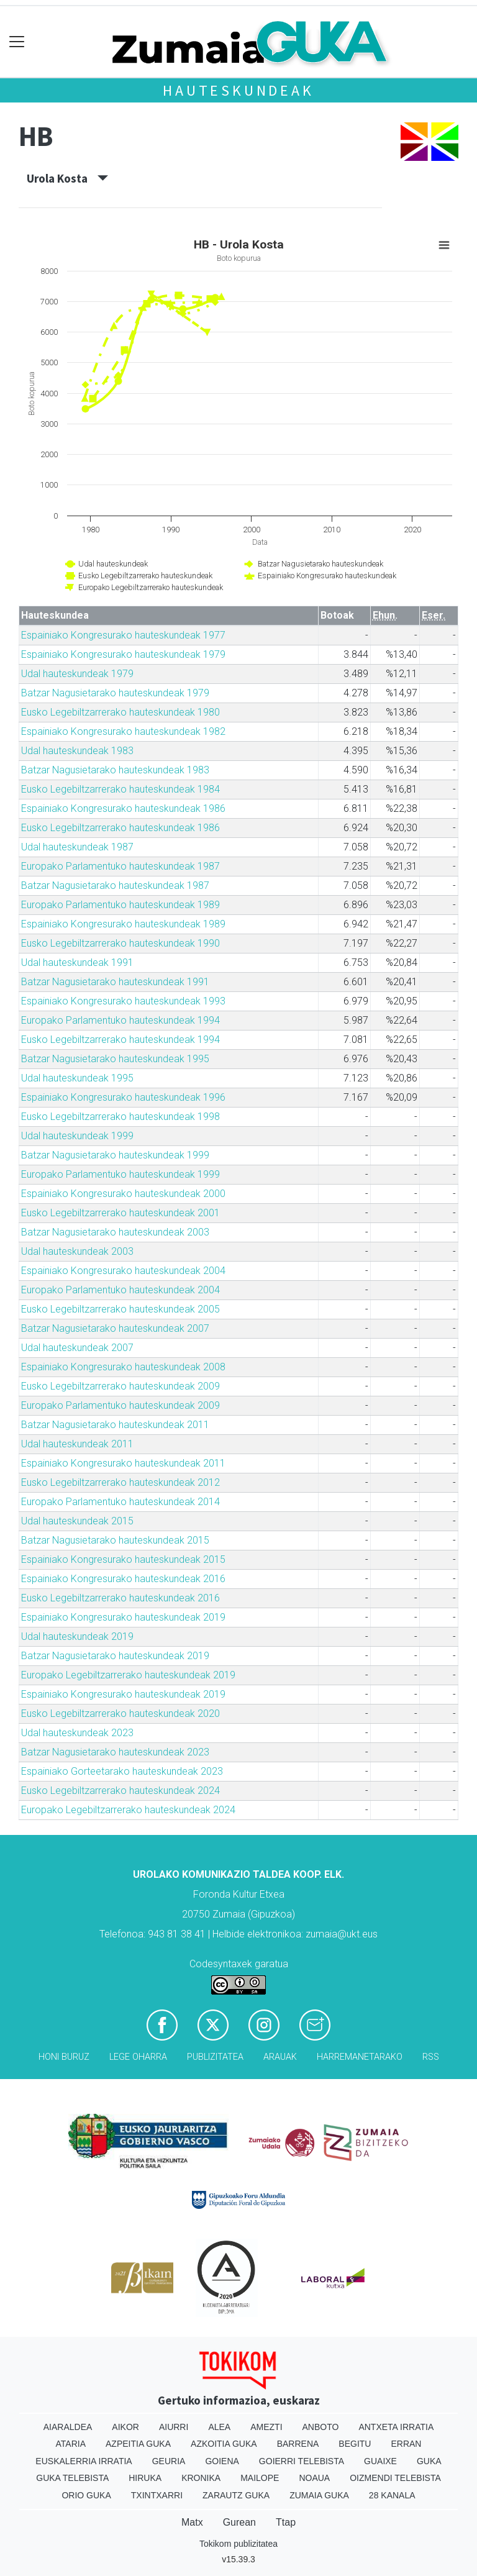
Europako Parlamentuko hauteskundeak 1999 (120, 1174)
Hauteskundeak (238, 90)
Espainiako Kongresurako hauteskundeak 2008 (123, 1367)
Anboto (320, 2427)
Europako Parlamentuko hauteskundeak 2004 (120, 1290)
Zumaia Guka (319, 2495)
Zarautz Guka (236, 2495)
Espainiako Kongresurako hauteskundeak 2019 (123, 1617)
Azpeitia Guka (138, 2444)
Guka (429, 2461)
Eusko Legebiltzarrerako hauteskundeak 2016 (120, 1598)
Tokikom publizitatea (238, 2544)
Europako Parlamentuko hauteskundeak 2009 (120, 1405)
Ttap (286, 2522)
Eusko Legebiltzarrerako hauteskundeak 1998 (120, 1116)
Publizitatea (215, 2057)
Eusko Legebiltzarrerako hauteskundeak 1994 (120, 1039)
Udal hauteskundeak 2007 (77, 1348)
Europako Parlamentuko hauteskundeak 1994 (120, 1020)
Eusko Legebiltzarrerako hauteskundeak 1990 (120, 943)
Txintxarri (157, 2495)
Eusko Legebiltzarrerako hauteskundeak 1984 (120, 789)
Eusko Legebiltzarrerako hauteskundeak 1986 (120, 828)
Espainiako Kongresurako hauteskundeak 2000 (123, 1193)
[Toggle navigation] (17, 42)
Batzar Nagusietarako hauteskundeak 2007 (115, 1328)
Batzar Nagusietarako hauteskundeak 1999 (115, 1155)
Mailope (259, 2478)
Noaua (314, 2478)
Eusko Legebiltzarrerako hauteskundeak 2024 (120, 1790)
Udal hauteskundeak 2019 (77, 1636)
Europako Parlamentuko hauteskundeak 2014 (120, 1502)
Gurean (239, 2522)
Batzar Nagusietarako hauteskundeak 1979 (115, 693)
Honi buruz (64, 2057)
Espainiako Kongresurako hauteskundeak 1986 (123, 808)
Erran (406, 2444)
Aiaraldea (68, 2427)
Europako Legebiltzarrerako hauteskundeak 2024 (128, 1810)
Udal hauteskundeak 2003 (77, 1251)
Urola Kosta (67, 178)
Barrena (298, 2444)
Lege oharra (138, 2057)
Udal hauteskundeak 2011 (77, 1444)
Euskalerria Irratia (83, 2461)
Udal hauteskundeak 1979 (77, 674)
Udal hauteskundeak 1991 (77, 962)
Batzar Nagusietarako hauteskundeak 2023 (115, 1752)
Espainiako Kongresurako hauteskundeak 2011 (123, 1463)
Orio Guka (86, 2495)
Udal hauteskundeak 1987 (77, 847)
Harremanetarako (359, 2057)
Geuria (169, 2461)
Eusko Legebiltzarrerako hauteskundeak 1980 (120, 712)
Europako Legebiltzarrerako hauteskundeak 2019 (128, 1675)
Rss (430, 2057)
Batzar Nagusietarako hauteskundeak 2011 (115, 1425)
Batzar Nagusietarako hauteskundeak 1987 (115, 885)
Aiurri (173, 2427)
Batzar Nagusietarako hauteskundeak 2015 (115, 1540)
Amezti (266, 2427)
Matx (192, 2522)
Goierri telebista (301, 2461)
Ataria (71, 2444)
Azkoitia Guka (224, 2444)
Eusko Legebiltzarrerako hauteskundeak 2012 (120, 1482)
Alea (219, 2427)
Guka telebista (72, 2478)
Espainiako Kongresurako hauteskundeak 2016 (123, 1579)
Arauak (280, 2057)
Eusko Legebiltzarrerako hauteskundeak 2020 (120, 1713)
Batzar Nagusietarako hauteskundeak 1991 (115, 982)
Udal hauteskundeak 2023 (77, 1733)
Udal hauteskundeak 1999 (77, 1136)
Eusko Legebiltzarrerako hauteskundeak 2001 (120, 1213)
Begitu (354, 2444)
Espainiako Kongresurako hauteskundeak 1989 (123, 924)
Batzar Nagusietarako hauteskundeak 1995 (115, 1059)
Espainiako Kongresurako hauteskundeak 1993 (123, 1001)
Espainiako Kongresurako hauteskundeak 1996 (123, 1097)
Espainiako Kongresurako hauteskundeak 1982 (123, 731)
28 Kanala (392, 2495)
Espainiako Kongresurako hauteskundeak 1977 (123, 635)
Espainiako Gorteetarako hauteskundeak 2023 (122, 1771)
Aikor (125, 2427)
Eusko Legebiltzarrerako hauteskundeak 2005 (120, 1309)
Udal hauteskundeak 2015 (77, 1521)
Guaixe (380, 2461)
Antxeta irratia (396, 2427)
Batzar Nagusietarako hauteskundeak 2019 (115, 1656)
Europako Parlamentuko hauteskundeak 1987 (120, 866)
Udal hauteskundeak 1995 (77, 1078)
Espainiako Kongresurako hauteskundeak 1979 (123, 654)
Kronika (200, 2478)
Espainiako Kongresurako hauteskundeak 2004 (123, 1271)
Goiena (221, 2461)
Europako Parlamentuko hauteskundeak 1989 (120, 905)
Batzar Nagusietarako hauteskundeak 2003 (115, 1232)
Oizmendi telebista (395, 2478)
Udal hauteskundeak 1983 (77, 751)
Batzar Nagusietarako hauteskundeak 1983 (115, 770)
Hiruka (145, 2478)
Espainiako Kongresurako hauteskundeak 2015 (123, 1559)
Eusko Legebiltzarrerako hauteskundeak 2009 (120, 1386)
